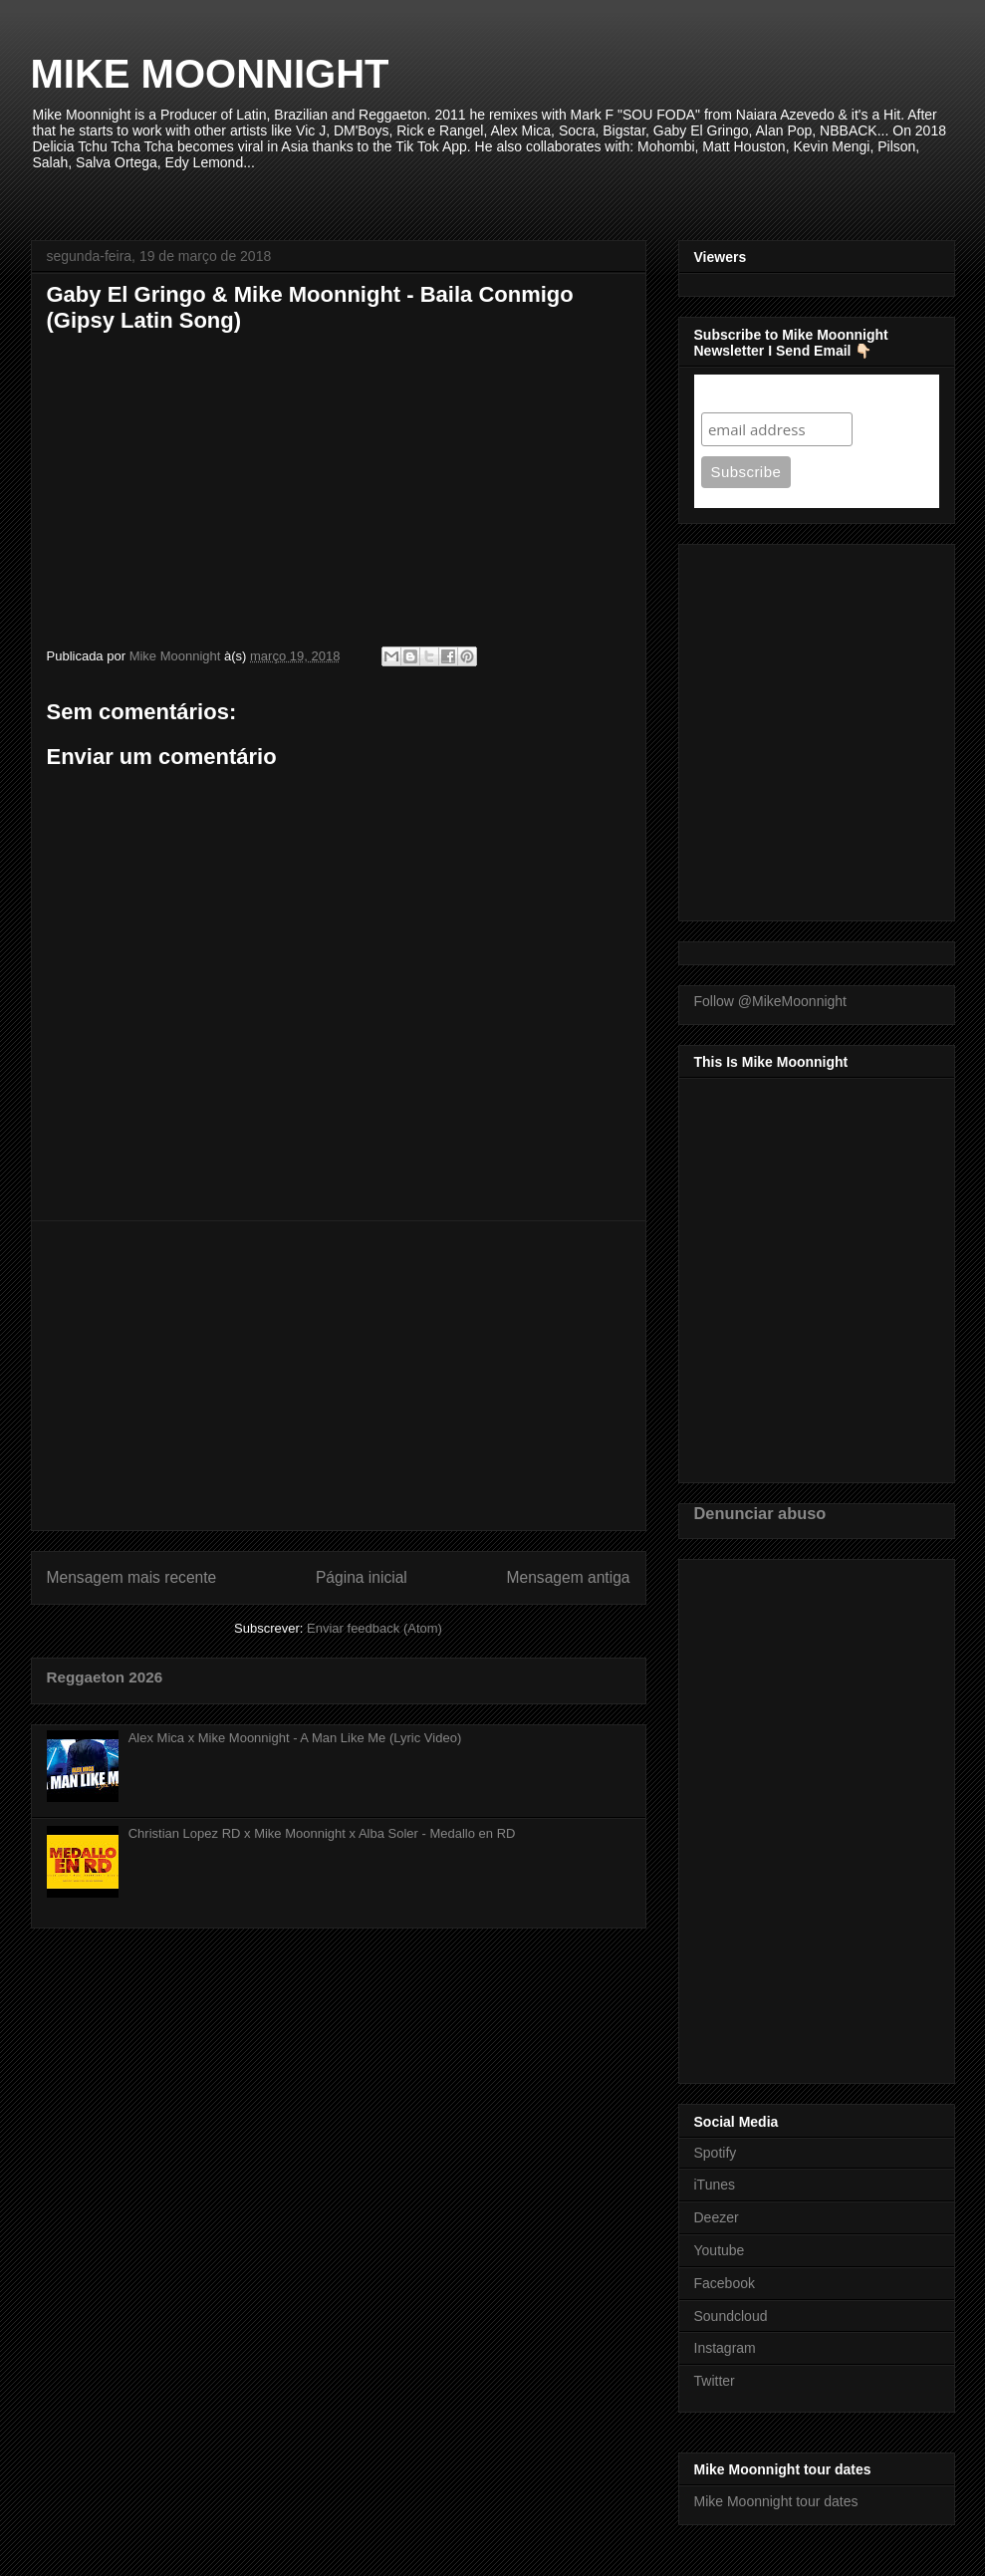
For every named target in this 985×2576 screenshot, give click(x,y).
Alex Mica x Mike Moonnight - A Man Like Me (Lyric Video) (295, 1737)
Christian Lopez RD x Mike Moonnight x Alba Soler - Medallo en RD (322, 1833)
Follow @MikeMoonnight (771, 1001)
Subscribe (739, 393)
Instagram (725, 2348)
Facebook (724, 2283)
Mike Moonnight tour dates (776, 2501)
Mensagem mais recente (132, 1577)
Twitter (714, 2381)
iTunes (715, 2184)
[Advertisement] (338, 1375)
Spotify (715, 2153)
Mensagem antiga (568, 1577)
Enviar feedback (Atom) (374, 1628)
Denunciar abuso (760, 1513)
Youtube (719, 2250)
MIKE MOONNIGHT (210, 74)
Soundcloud (731, 2316)
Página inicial (361, 1577)
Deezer (716, 2217)
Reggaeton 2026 (105, 1677)
